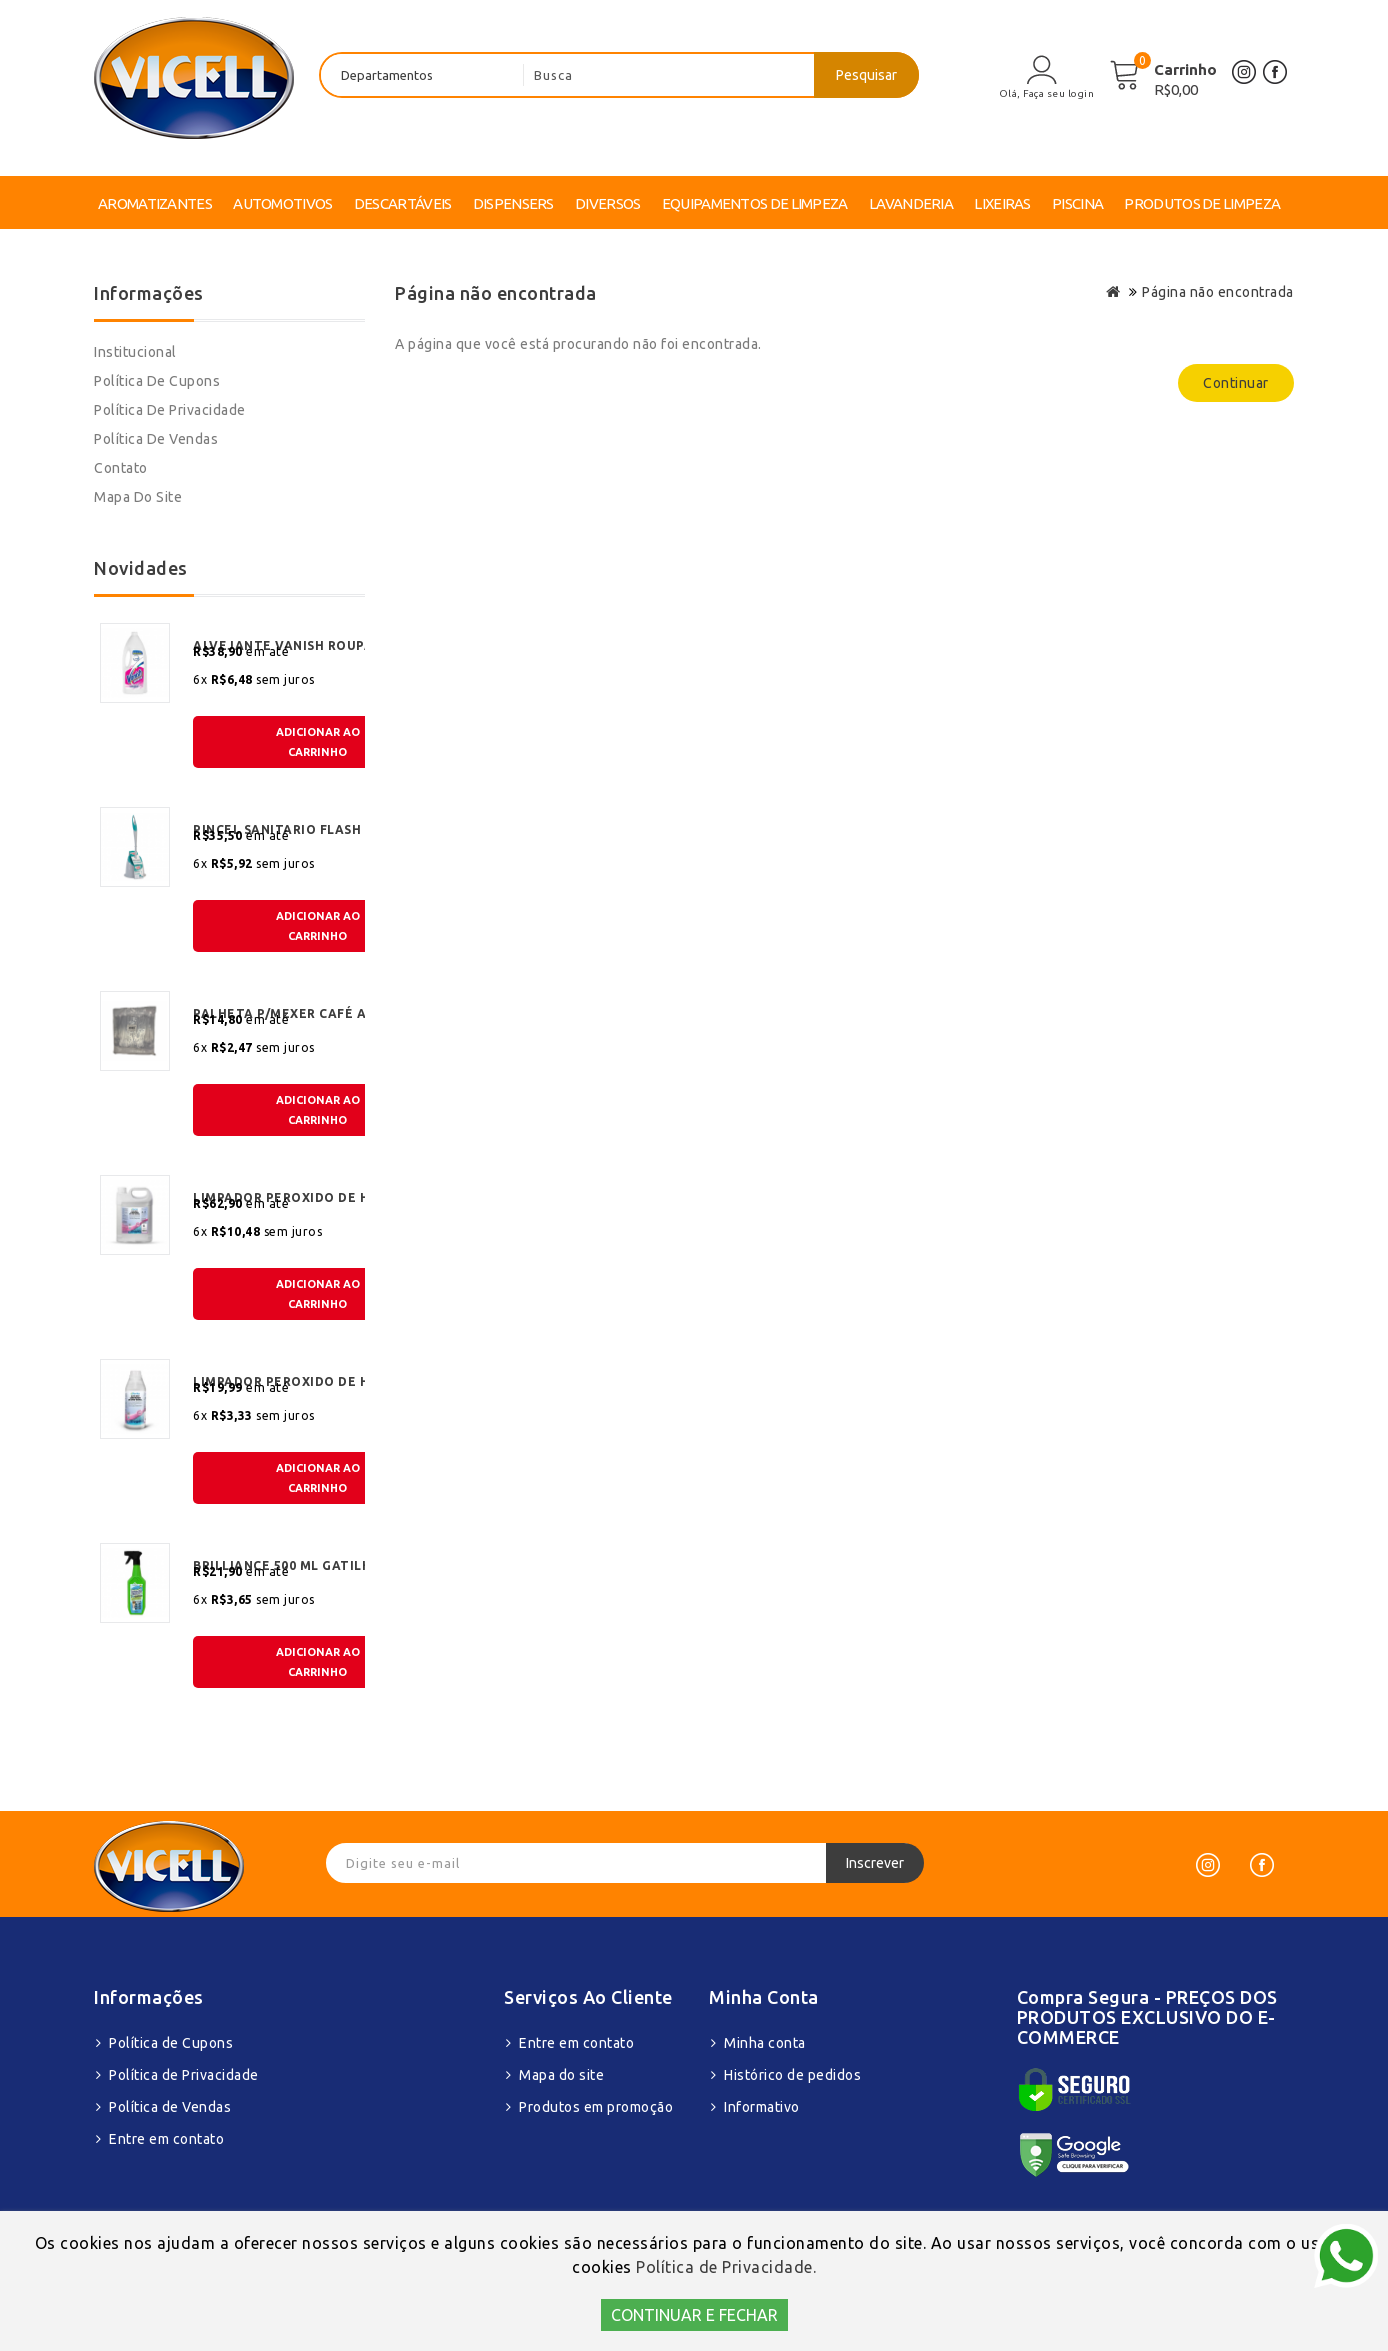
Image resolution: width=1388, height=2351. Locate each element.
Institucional (135, 352)
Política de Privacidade (170, 410)
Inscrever (875, 1863)
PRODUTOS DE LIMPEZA (1202, 203)
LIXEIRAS (1002, 203)
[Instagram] (1208, 1865)
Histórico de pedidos (792, 2075)
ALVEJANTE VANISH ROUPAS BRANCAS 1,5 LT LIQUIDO (317, 645)
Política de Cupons (157, 381)
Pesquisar (866, 75)
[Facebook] (1262, 1865)
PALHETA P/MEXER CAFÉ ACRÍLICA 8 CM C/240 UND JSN (317, 1013)
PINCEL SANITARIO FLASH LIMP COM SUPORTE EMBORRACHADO (317, 829)
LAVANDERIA (911, 203)
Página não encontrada (1218, 292)
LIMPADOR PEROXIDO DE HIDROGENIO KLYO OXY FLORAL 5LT (317, 1197)
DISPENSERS (513, 203)
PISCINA (1077, 203)
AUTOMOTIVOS (282, 203)
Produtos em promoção (596, 2107)
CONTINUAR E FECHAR (694, 2315)
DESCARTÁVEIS (403, 203)
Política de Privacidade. (726, 2267)
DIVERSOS (607, 203)
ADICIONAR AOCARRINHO (318, 742)
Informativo (762, 2107)
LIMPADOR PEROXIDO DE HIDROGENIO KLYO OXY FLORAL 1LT (317, 1381)
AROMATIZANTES (155, 203)
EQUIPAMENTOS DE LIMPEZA (755, 203)
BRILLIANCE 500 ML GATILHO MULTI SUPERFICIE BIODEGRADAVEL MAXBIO (317, 1565)
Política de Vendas (156, 439)
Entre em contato (166, 2139)
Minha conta (765, 2043)
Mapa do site (138, 497)
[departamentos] (422, 75)
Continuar (1236, 383)
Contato (121, 468)
